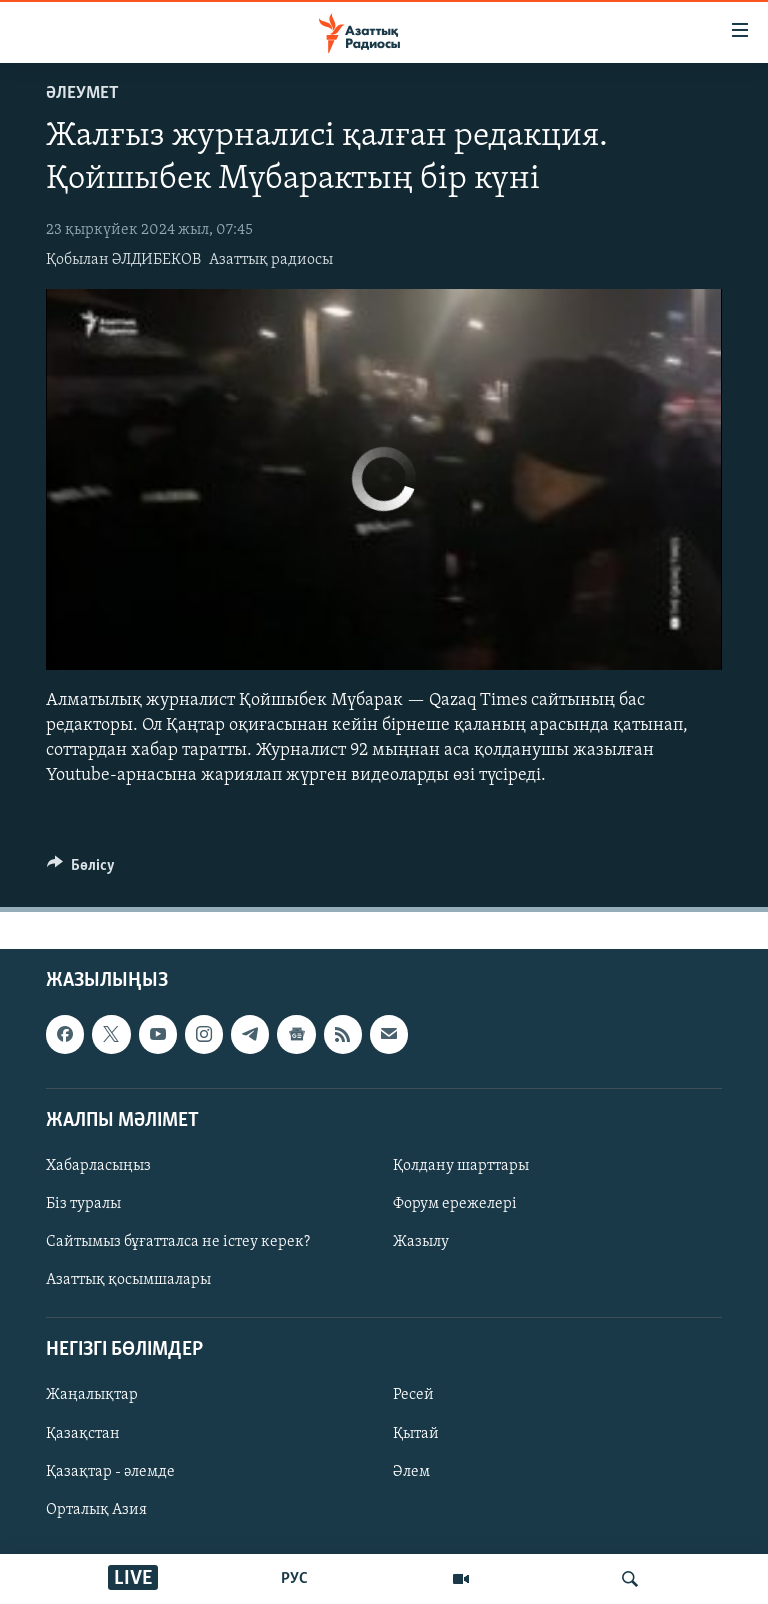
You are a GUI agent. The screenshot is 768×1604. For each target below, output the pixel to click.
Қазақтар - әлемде (110, 1472)
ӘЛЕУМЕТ (82, 93)
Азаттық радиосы (271, 260)
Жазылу (421, 1242)
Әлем (411, 1472)
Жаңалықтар (92, 1396)
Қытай (416, 1434)
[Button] (81, 870)
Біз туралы (83, 1204)
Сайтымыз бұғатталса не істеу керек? (178, 1242)
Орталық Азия (96, 1510)
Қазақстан (83, 1434)
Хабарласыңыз (98, 1166)
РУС (294, 1579)
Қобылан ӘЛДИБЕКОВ (123, 260)
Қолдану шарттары (461, 1166)
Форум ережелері (455, 1204)
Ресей (413, 1396)
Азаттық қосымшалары (128, 1280)
